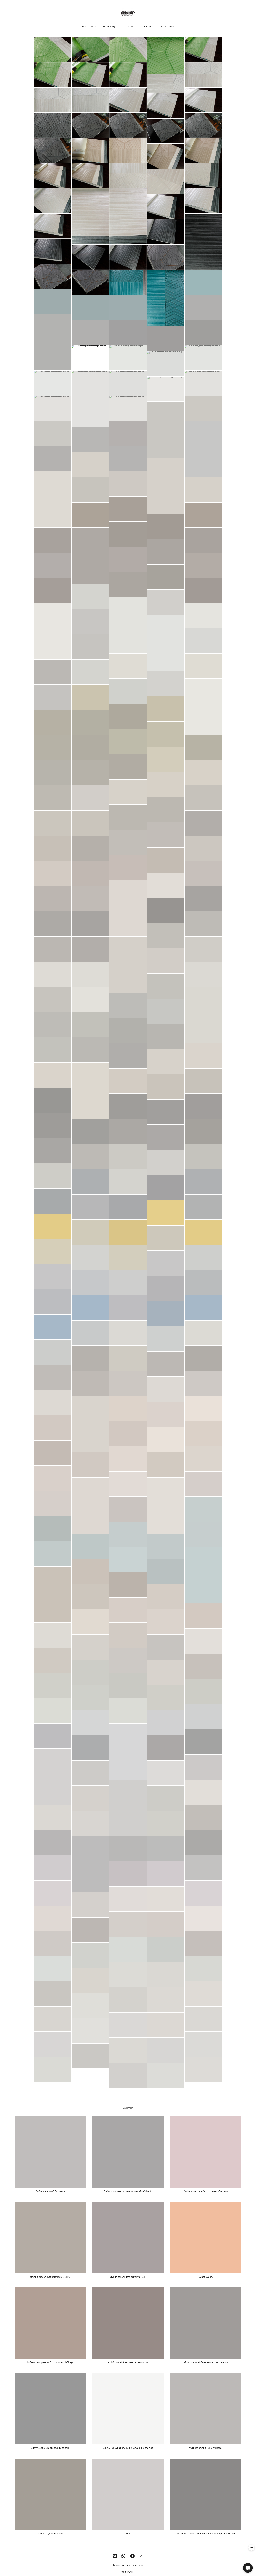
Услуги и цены (111, 27)
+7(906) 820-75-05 (165, 27)
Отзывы (147, 27)
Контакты (131, 27)
